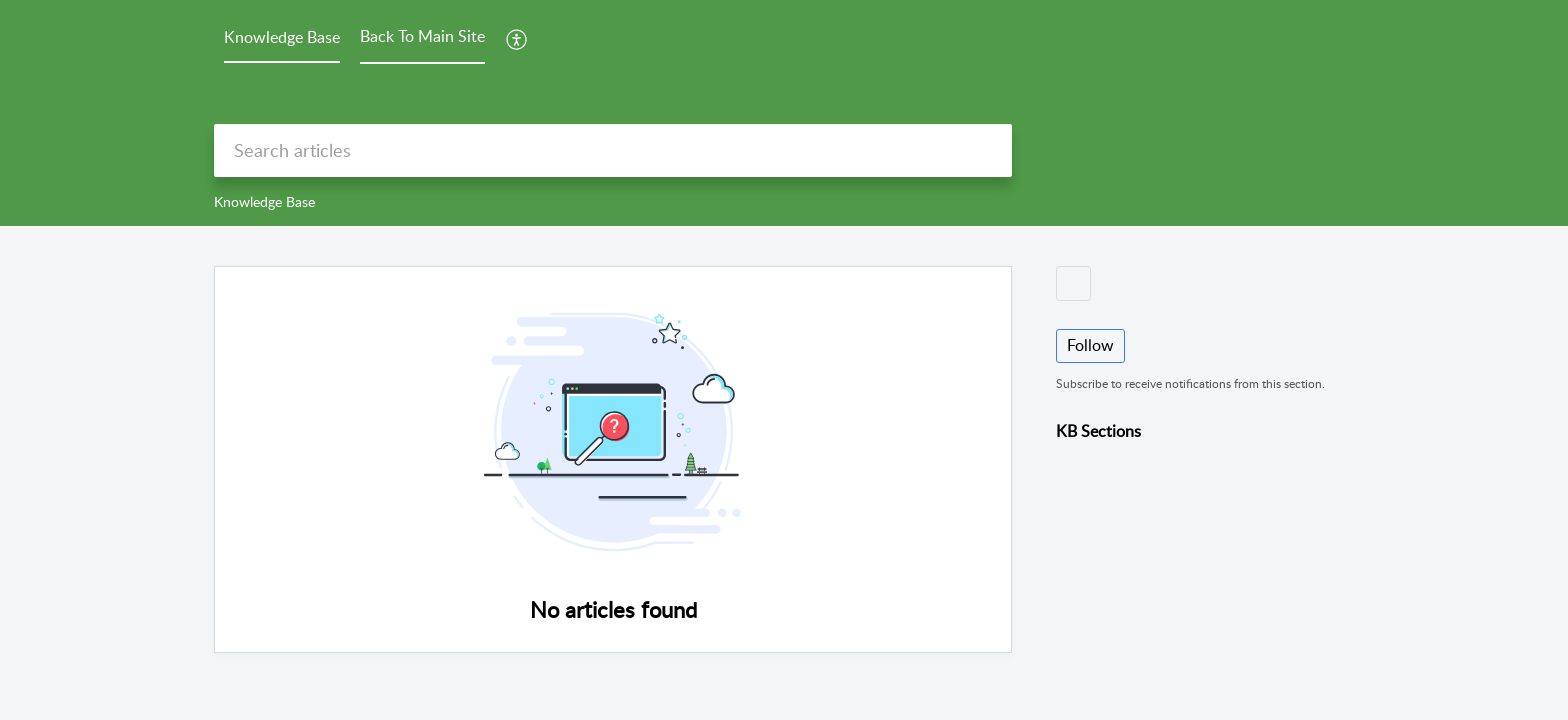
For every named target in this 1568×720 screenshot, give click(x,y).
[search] (613, 150)
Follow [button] (1090, 345)
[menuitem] (517, 39)
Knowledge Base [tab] (282, 37)
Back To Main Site (422, 36)
